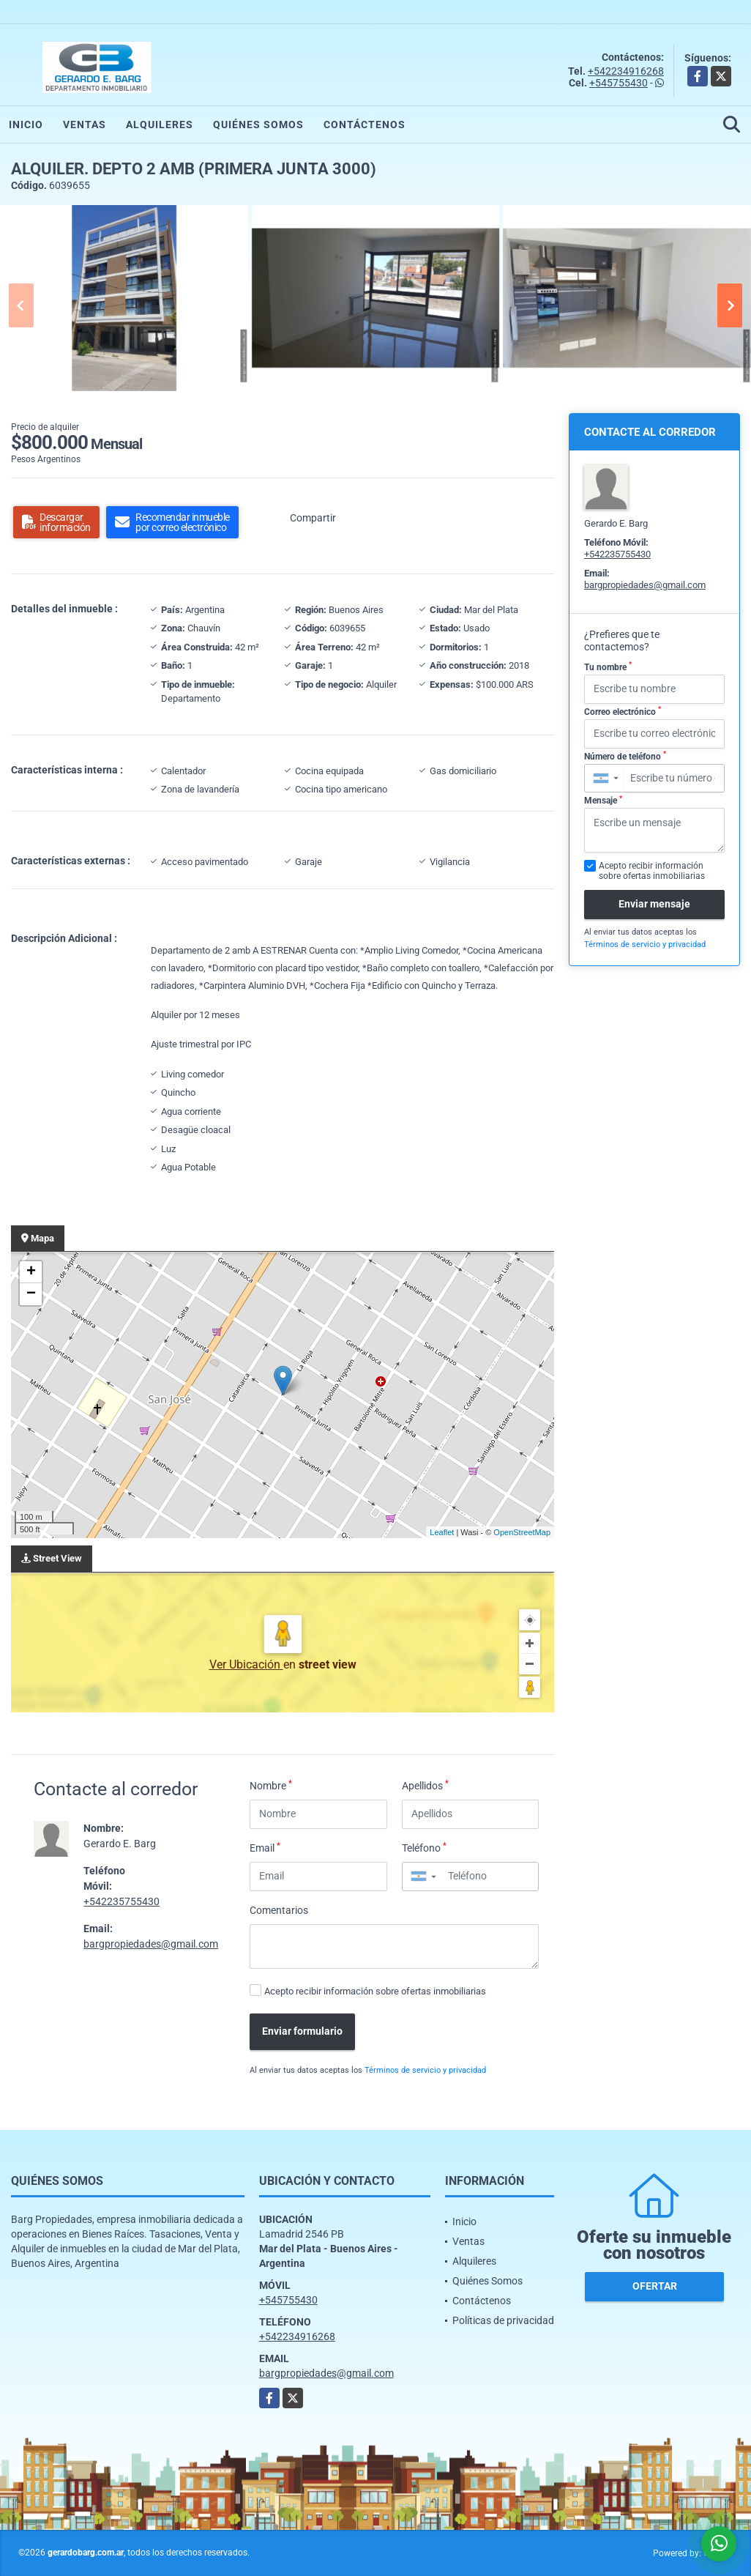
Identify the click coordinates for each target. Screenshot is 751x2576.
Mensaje (603, 800)
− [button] (31, 1294)
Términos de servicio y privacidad (425, 2070)
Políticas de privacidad (503, 2320)
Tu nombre (608, 666)
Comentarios (279, 1910)
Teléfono (424, 1847)
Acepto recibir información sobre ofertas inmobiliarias (375, 1991)
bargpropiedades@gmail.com (150, 1944)
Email (265, 1847)
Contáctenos (365, 124)
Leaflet (442, 1532)
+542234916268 (626, 71)
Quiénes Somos (258, 124)
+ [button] (31, 1272)
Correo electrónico (622, 711)
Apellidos (425, 1785)
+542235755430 (121, 1901)
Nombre (271, 1785)
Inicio (26, 124)
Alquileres (159, 124)
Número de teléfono (625, 756)
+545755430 (618, 83)
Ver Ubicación (246, 1664)
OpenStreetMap (521, 1532)
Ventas (84, 124)
